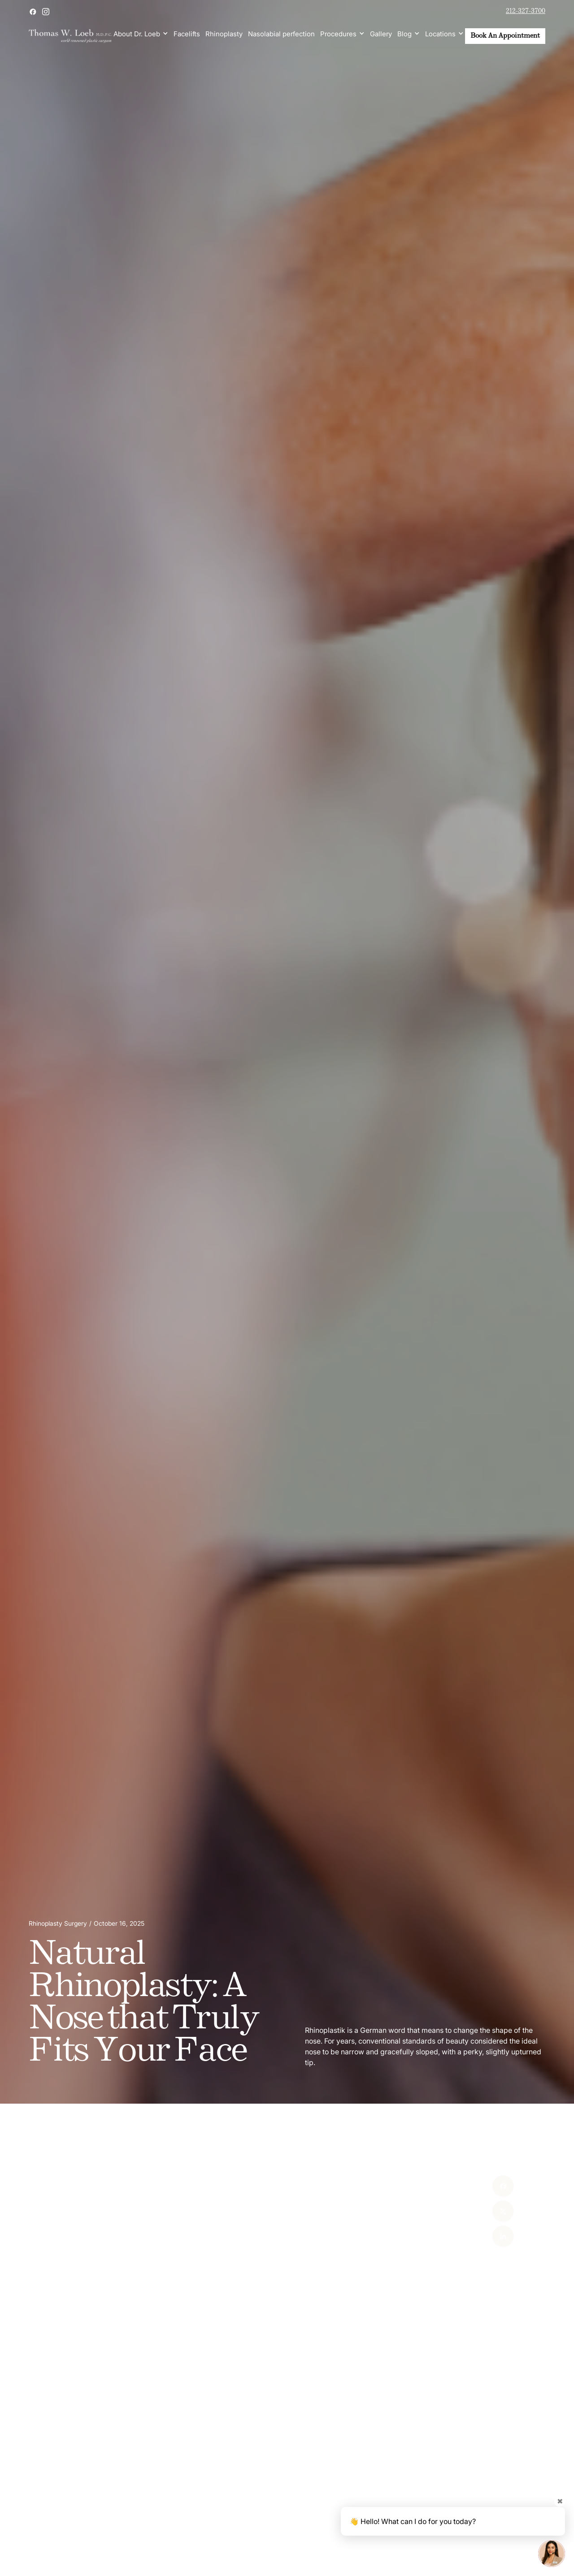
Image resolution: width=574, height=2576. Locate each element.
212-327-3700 (525, 11)
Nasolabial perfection (281, 34)
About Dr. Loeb (136, 34)
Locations (440, 34)
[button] (140, 34)
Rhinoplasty (224, 34)
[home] (70, 36)
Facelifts (187, 34)
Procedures (338, 34)
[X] (485, 2211)
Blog (404, 34)
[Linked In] (485, 2236)
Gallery (381, 34)
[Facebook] (485, 2186)
